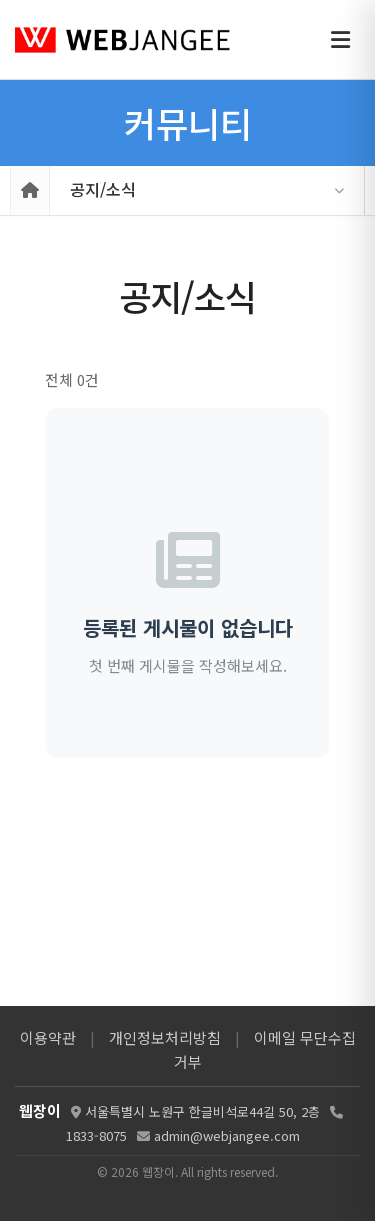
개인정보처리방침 (165, 1037)
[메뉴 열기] (340, 40)
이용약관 (48, 1037)
